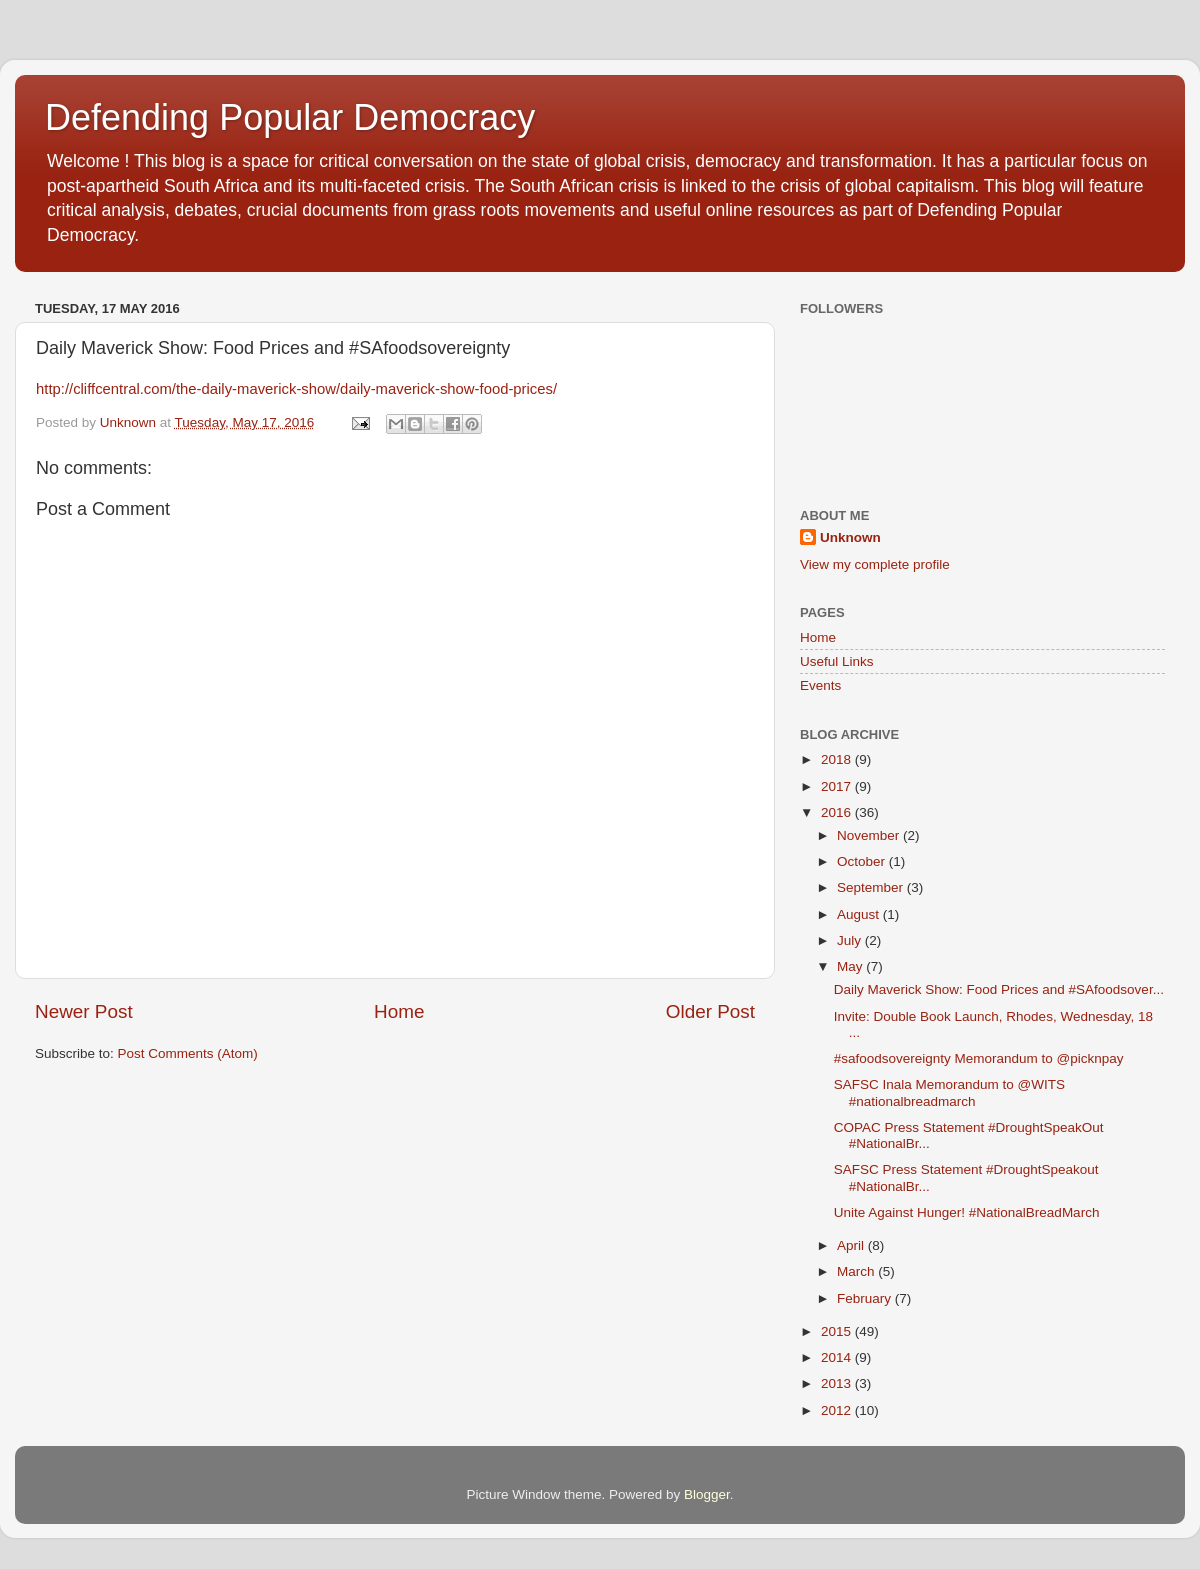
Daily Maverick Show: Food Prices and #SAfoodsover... (999, 989)
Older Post (710, 1011)
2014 (838, 1357)
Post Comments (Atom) (188, 1053)
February (866, 1298)
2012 (838, 1410)
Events (820, 685)
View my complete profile (875, 564)
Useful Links (837, 661)
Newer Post (84, 1011)
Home (399, 1011)
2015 (838, 1331)
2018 (838, 759)
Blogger (707, 1494)
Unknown (850, 537)
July (851, 940)
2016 (838, 812)
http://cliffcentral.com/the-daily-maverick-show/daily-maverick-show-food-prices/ (296, 389)
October (863, 861)
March (857, 1271)
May (851, 966)
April (852, 1245)
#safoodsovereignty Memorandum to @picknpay (979, 1058)
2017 (838, 786)
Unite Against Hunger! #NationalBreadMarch (967, 1212)
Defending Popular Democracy (290, 117)
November (870, 835)
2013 (838, 1383)
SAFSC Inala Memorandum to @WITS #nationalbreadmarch (949, 1092)
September (872, 887)
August (860, 914)
